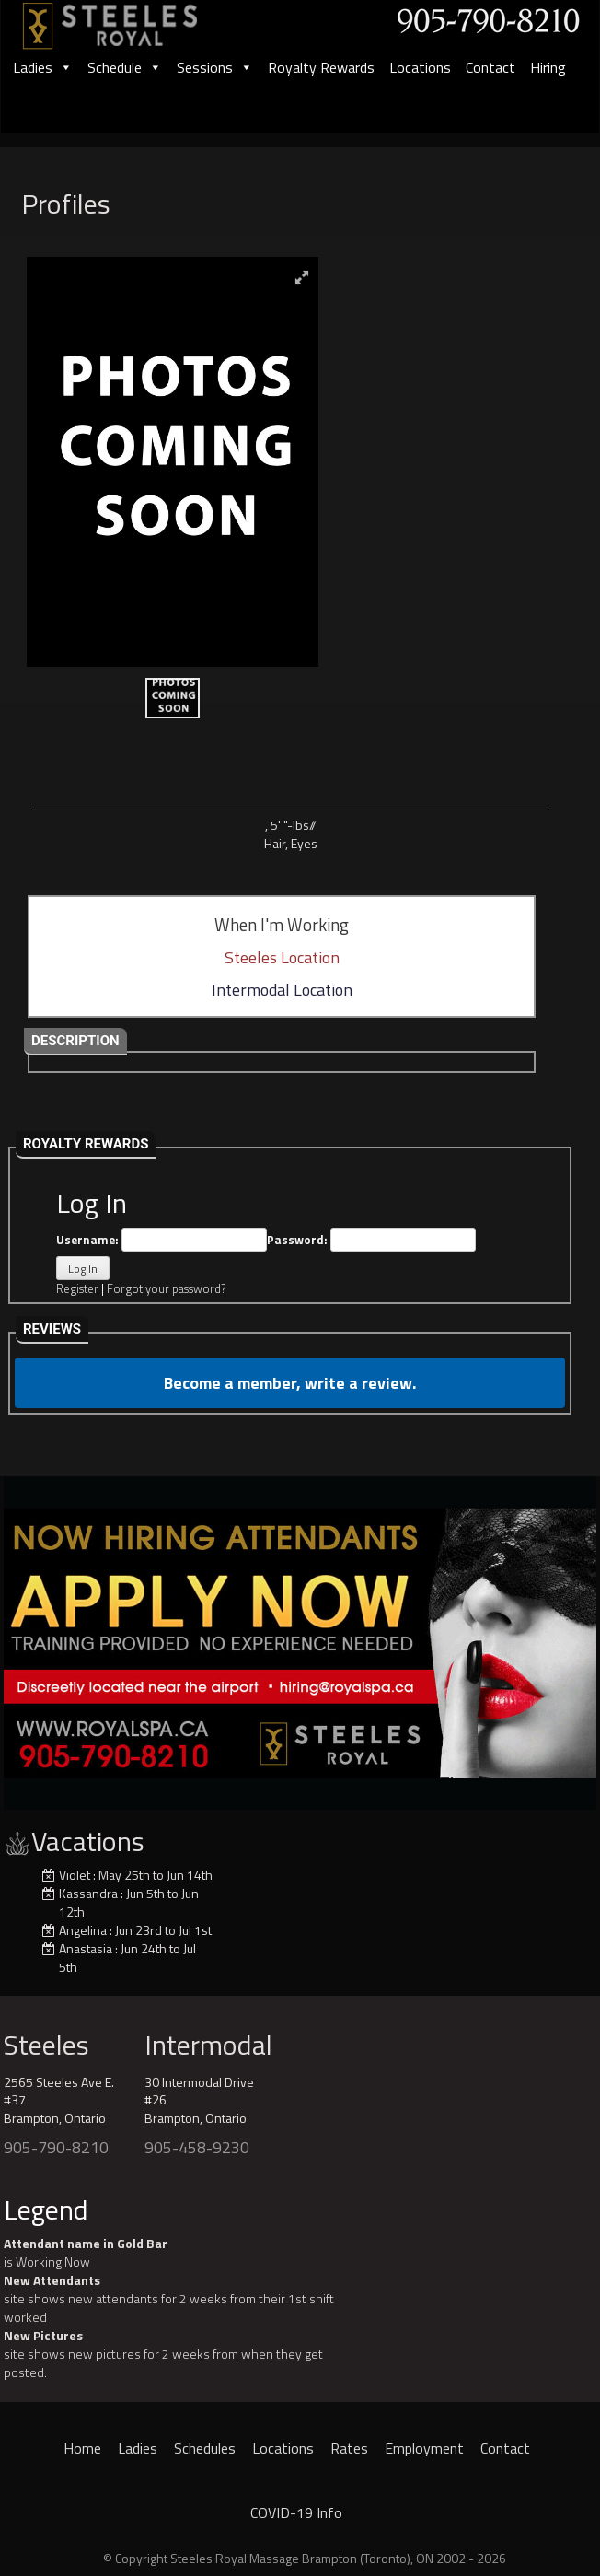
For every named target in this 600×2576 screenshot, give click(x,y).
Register (77, 1288)
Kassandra (88, 1893)
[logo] (130, 20)
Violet (74, 1874)
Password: (371, 1240)
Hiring (548, 67)
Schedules (205, 2448)
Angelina (83, 1930)
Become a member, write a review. (290, 1382)
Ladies (43, 67)
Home (82, 2448)
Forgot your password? (166, 1288)
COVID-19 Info (296, 2512)
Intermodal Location (282, 989)
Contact (490, 67)
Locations (420, 67)
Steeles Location (282, 957)
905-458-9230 (196, 2147)
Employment (424, 2448)
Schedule (124, 67)
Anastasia (85, 1948)
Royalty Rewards (321, 67)
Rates (349, 2448)
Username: (161, 1240)
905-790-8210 (56, 2147)
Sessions (215, 67)
